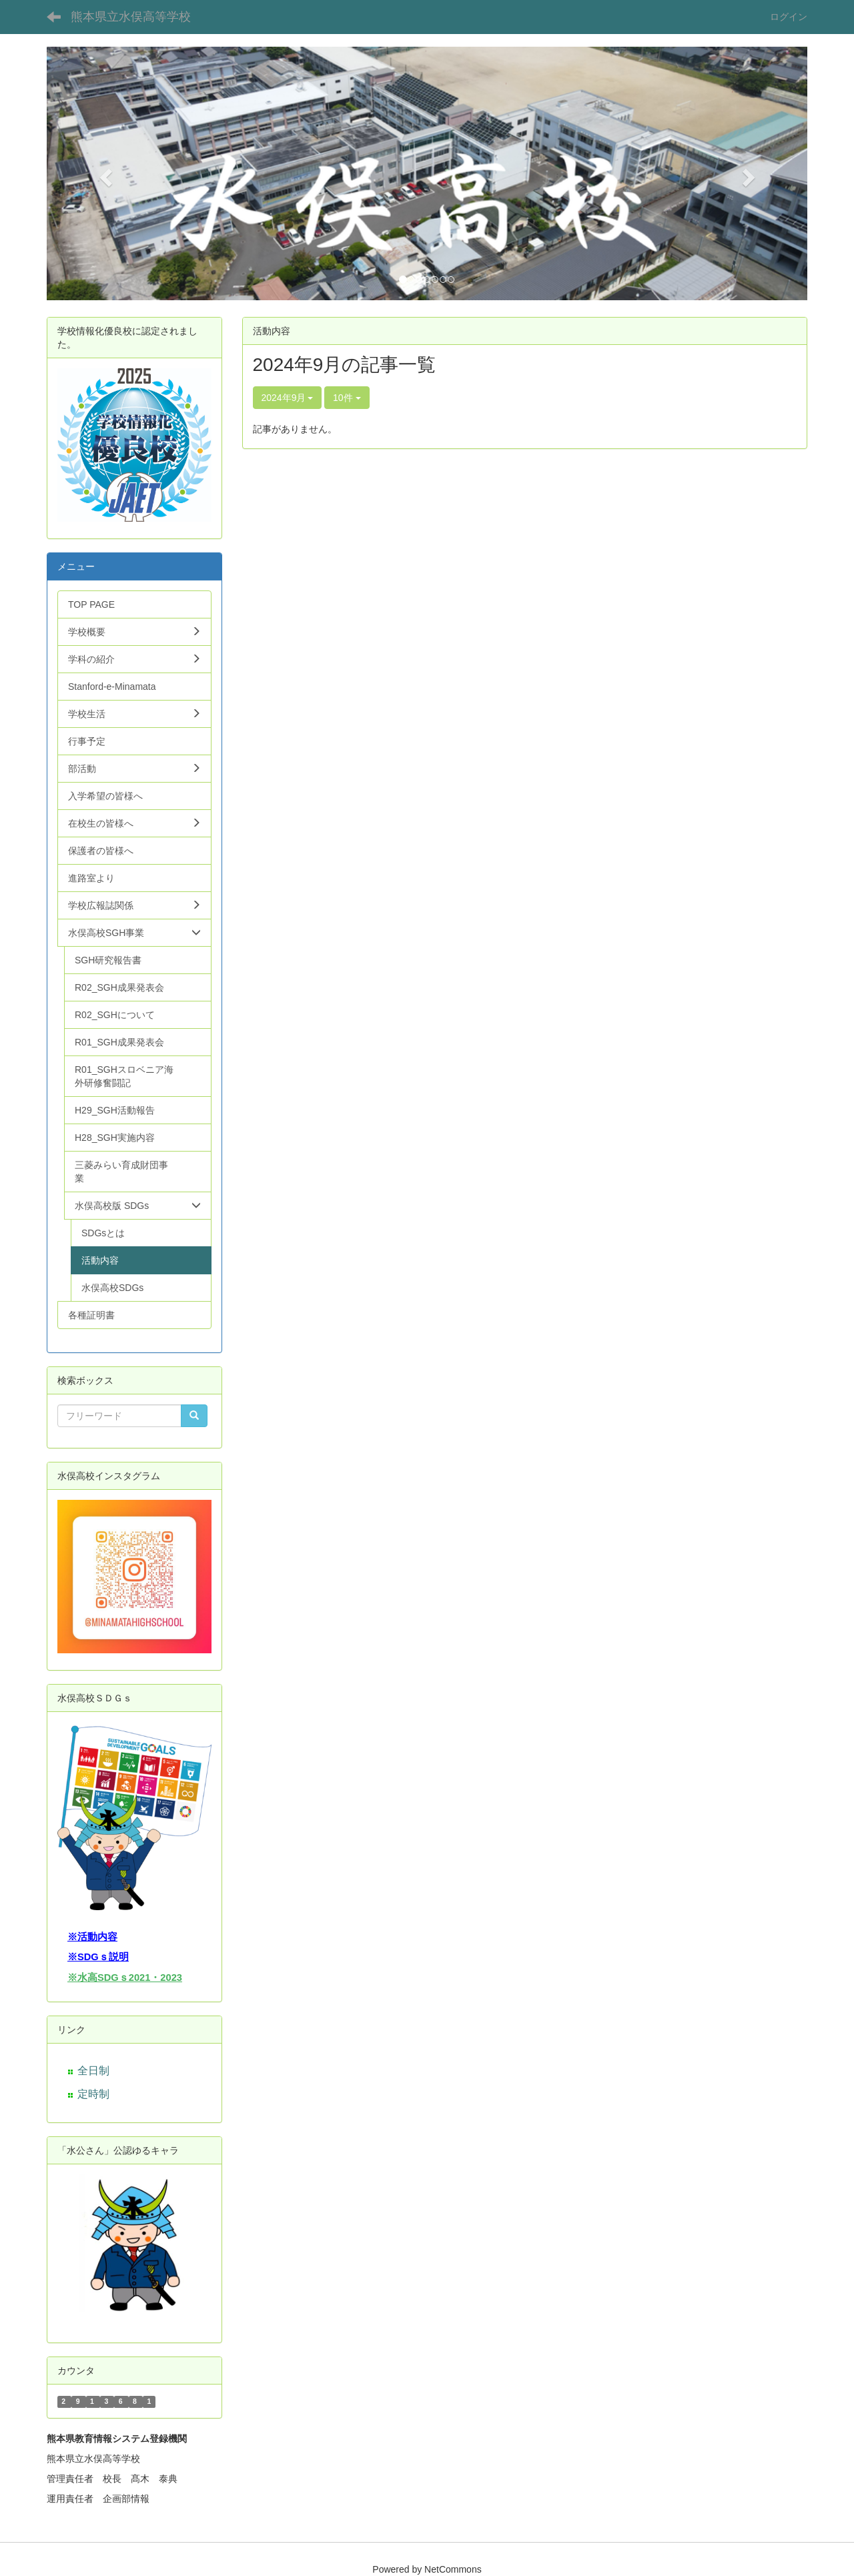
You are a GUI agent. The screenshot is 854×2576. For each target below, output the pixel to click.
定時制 (93, 2094)
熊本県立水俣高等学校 (131, 16)
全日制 (93, 2070)
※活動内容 (92, 1936)
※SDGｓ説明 (98, 1957)
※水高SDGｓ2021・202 (122, 1977)
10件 (346, 397)
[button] (104, 173)
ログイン (788, 16)
